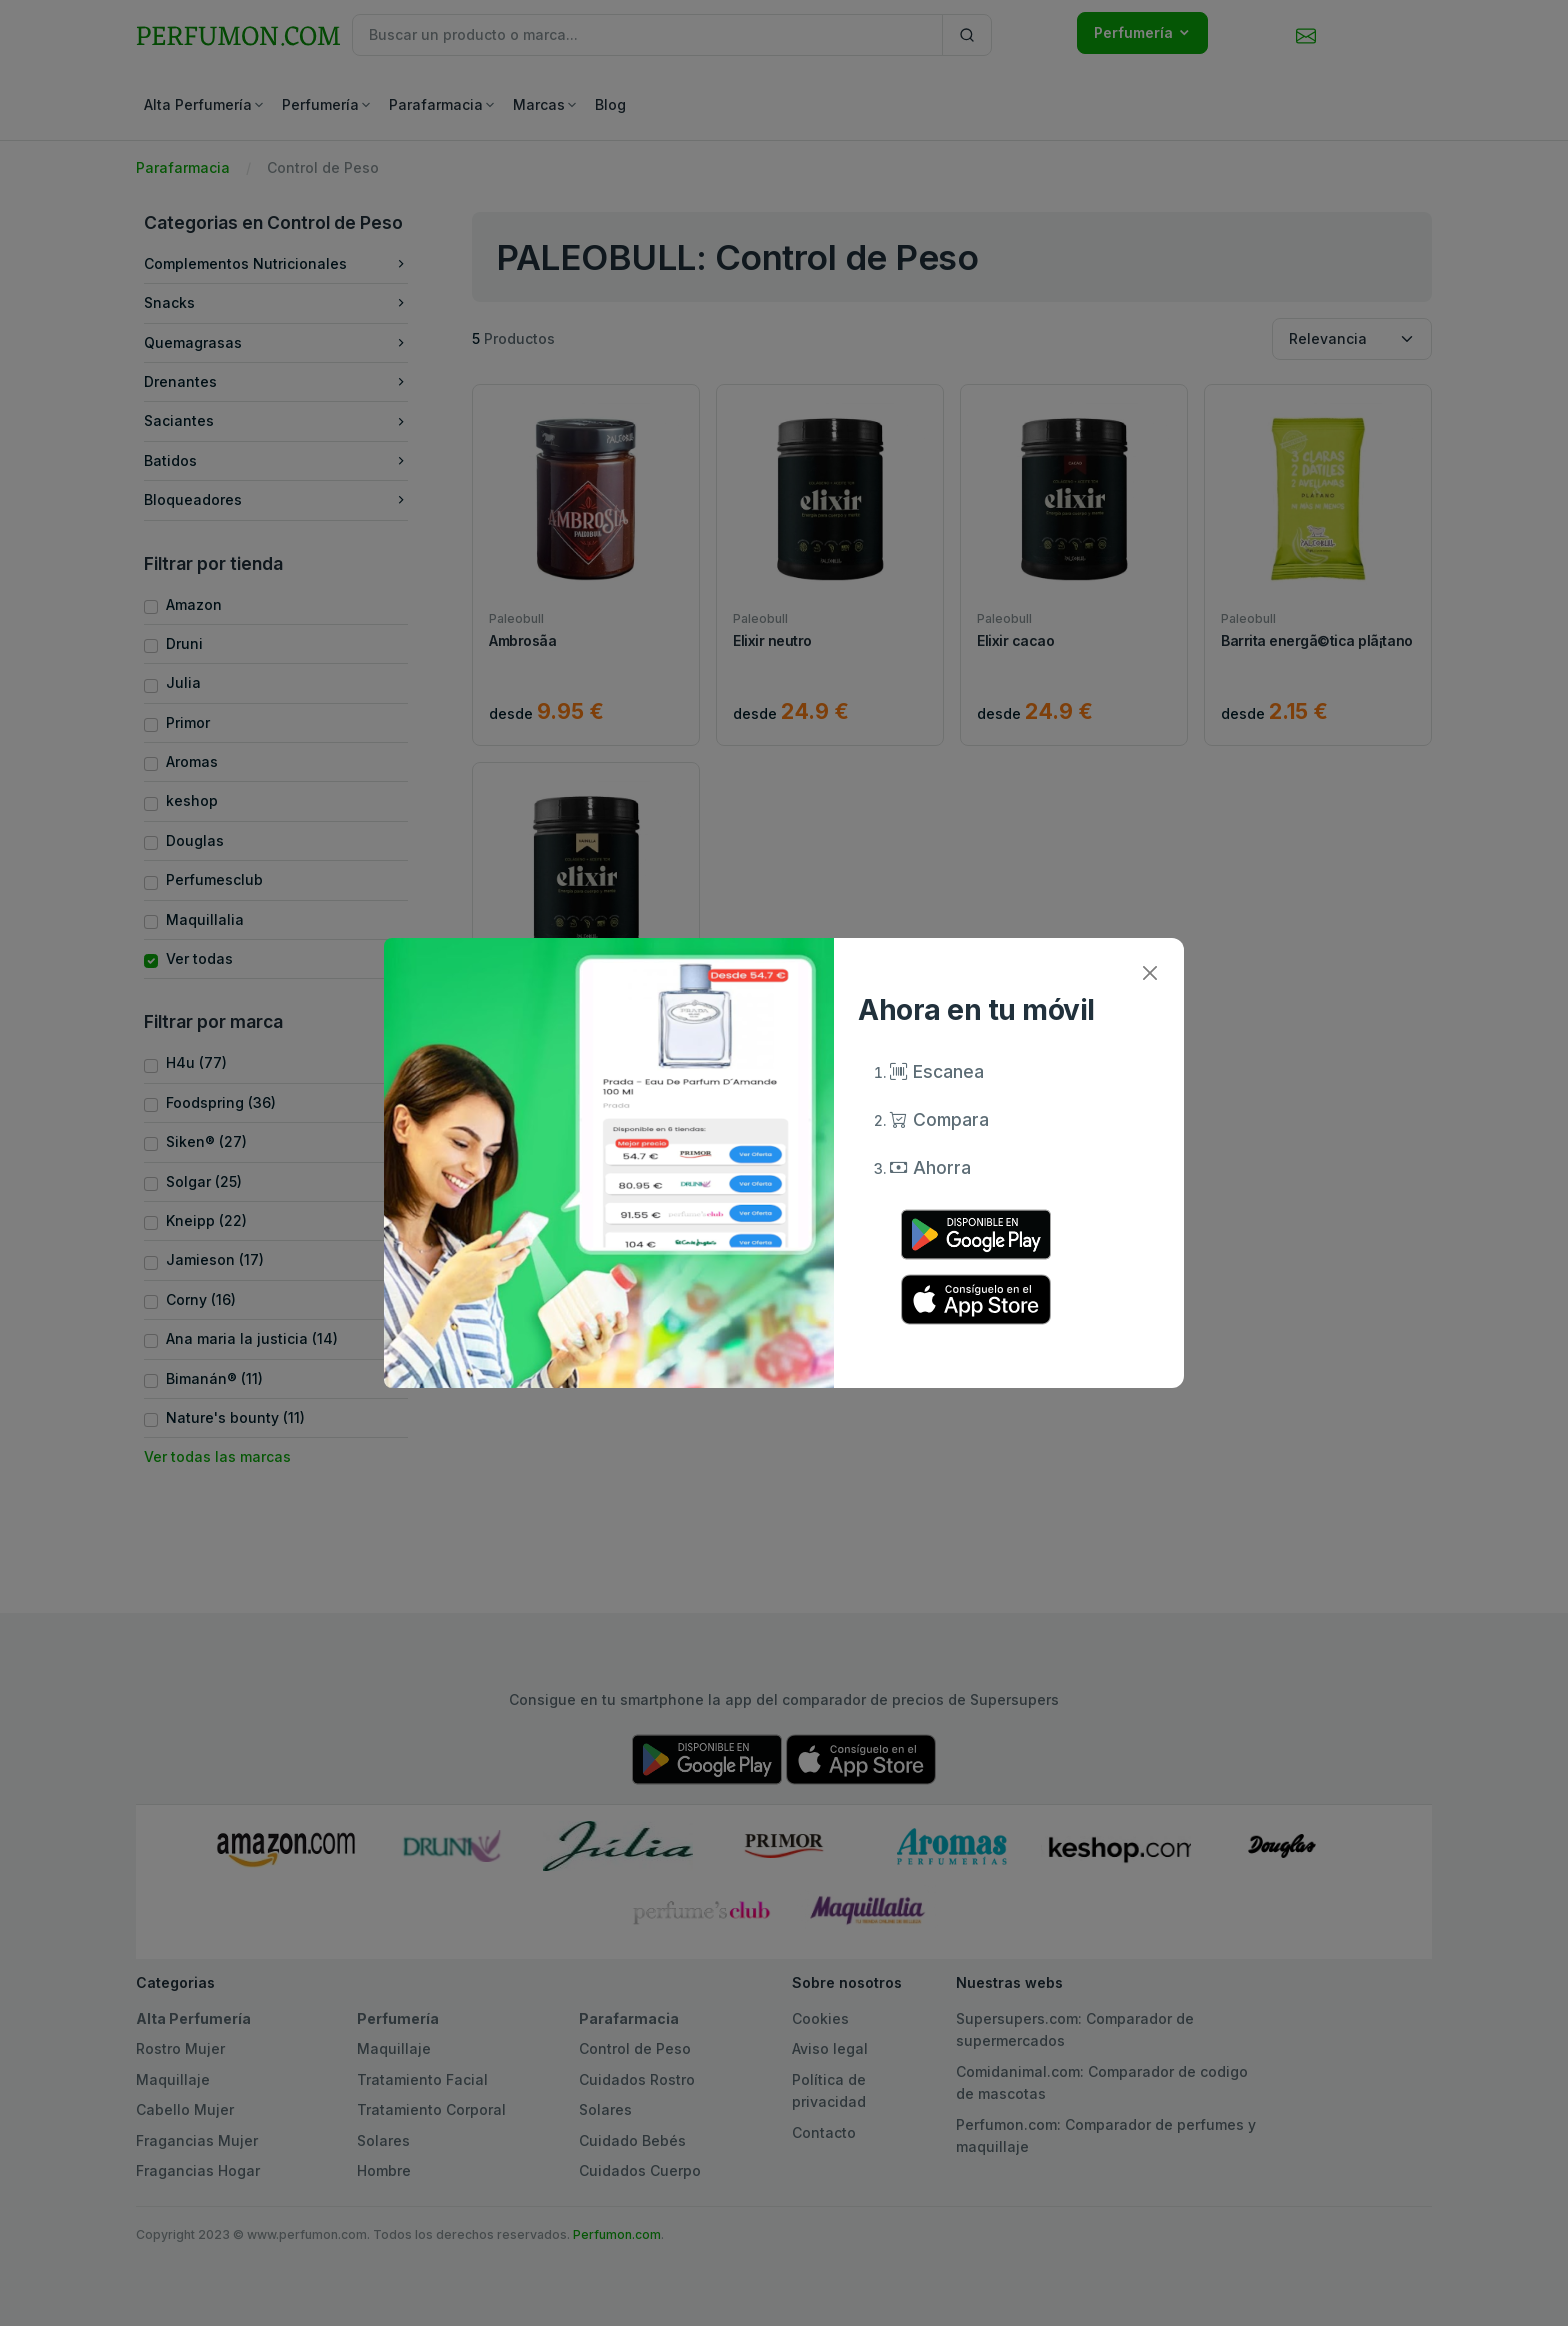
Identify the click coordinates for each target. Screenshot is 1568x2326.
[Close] (1149, 972)
